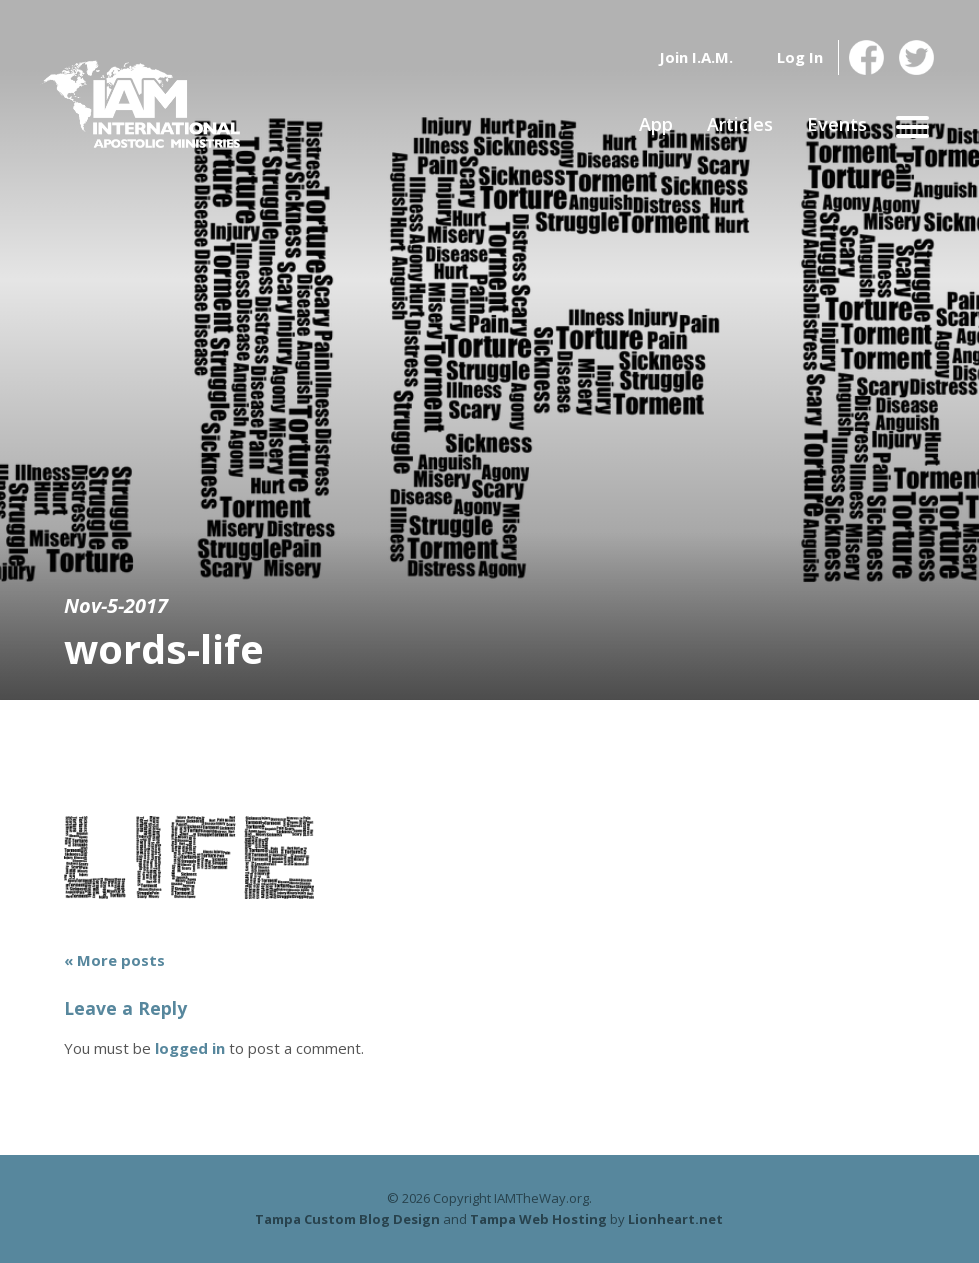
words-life (164, 648)
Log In (800, 57)
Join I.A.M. (696, 57)
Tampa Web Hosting (538, 1219)
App (656, 124)
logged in (190, 1048)
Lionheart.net (675, 1219)
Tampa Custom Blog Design (347, 1219)
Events (837, 124)
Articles (740, 124)
